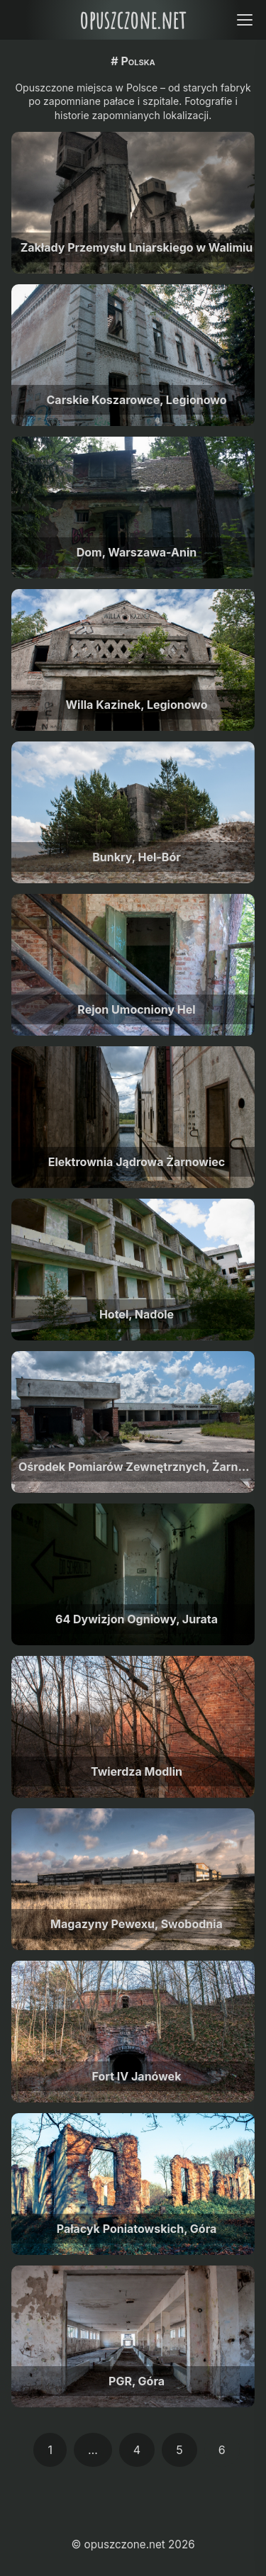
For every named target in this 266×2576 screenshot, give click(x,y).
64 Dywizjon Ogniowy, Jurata (136, 1619)
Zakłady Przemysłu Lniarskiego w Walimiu (137, 247)
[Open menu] (244, 19)
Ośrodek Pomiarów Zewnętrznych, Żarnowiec (136, 1467)
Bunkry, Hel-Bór (136, 857)
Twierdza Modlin (136, 1771)
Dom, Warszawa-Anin (137, 552)
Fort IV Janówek (137, 2076)
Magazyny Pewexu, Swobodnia (136, 1924)
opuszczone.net (132, 19)
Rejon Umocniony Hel (136, 1009)
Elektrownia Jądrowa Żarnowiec (137, 1162)
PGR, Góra (137, 2381)
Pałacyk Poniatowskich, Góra (136, 2229)
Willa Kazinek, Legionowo (137, 705)
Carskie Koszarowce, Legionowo (137, 400)
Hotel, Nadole (136, 1314)
